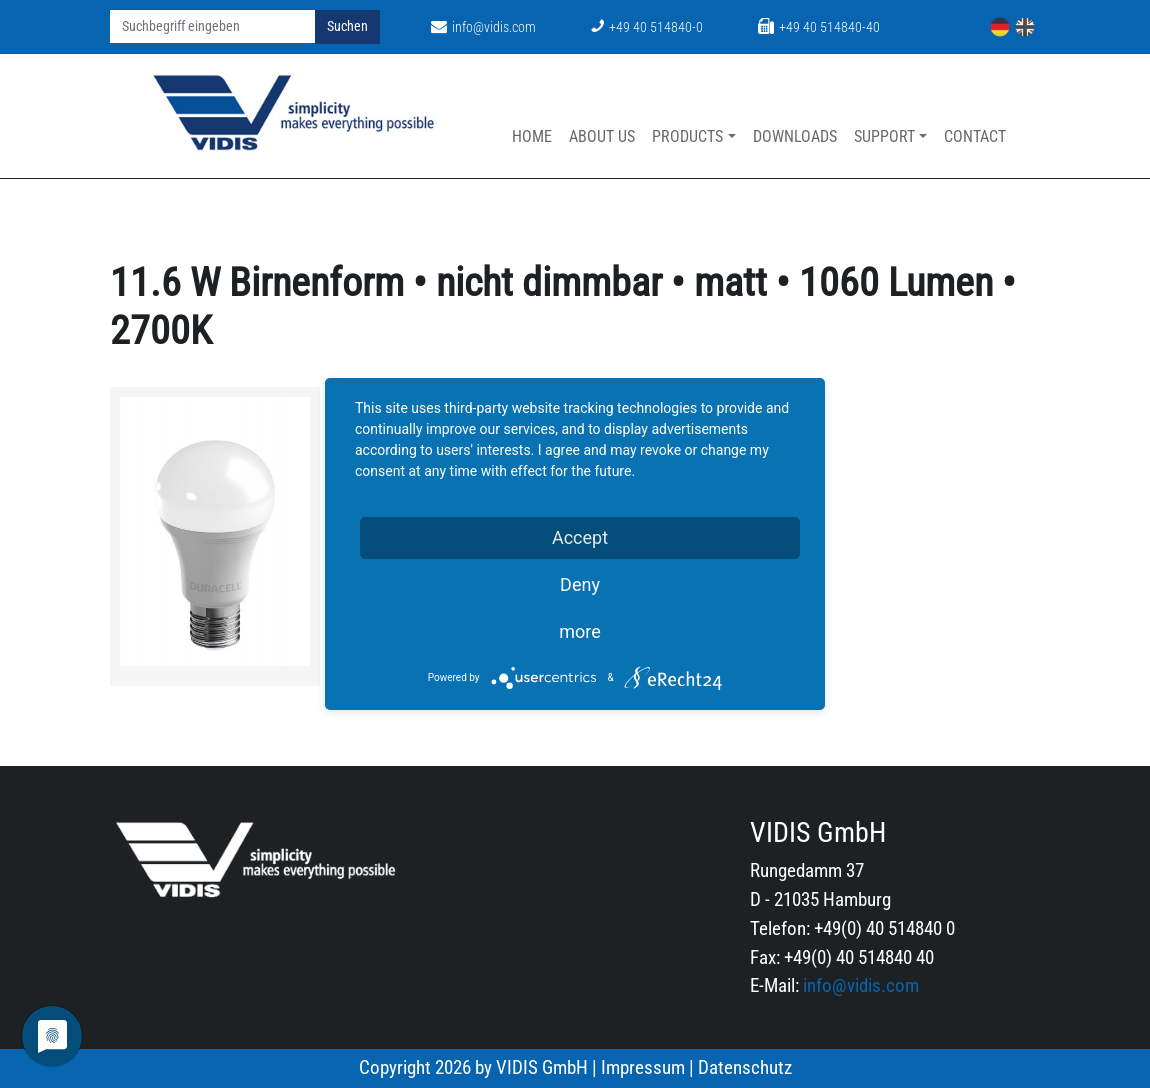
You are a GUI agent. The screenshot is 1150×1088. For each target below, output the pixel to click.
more (580, 631)
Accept (580, 537)
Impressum (643, 1067)
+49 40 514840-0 (647, 27)
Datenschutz (745, 1067)
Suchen (347, 26)
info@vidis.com (483, 27)
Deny (580, 584)
